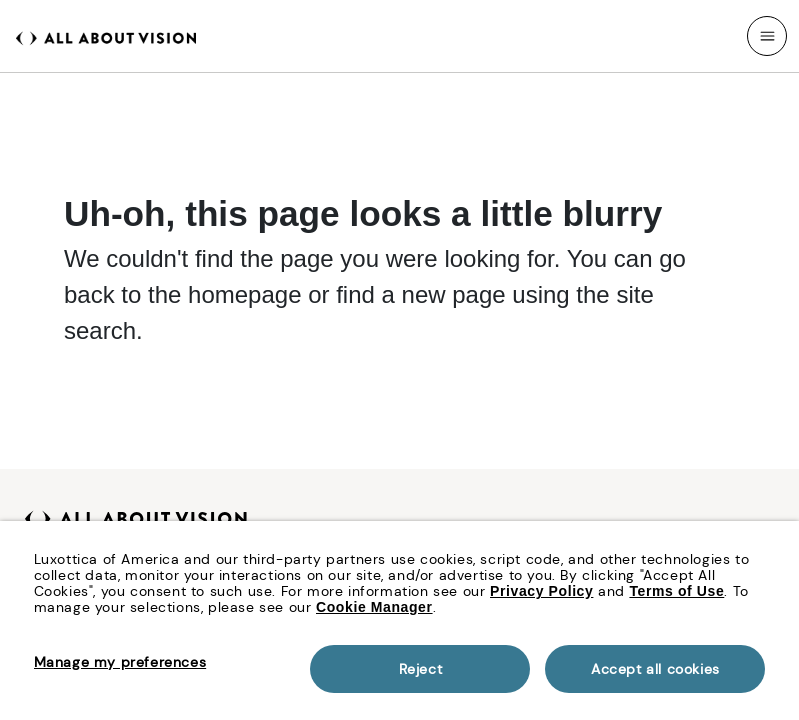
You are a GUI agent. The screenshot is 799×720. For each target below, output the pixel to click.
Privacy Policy (541, 591)
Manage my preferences (120, 662)
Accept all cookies (655, 669)
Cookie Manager (374, 607)
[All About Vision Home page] (106, 36)
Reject (421, 669)
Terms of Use (676, 591)
